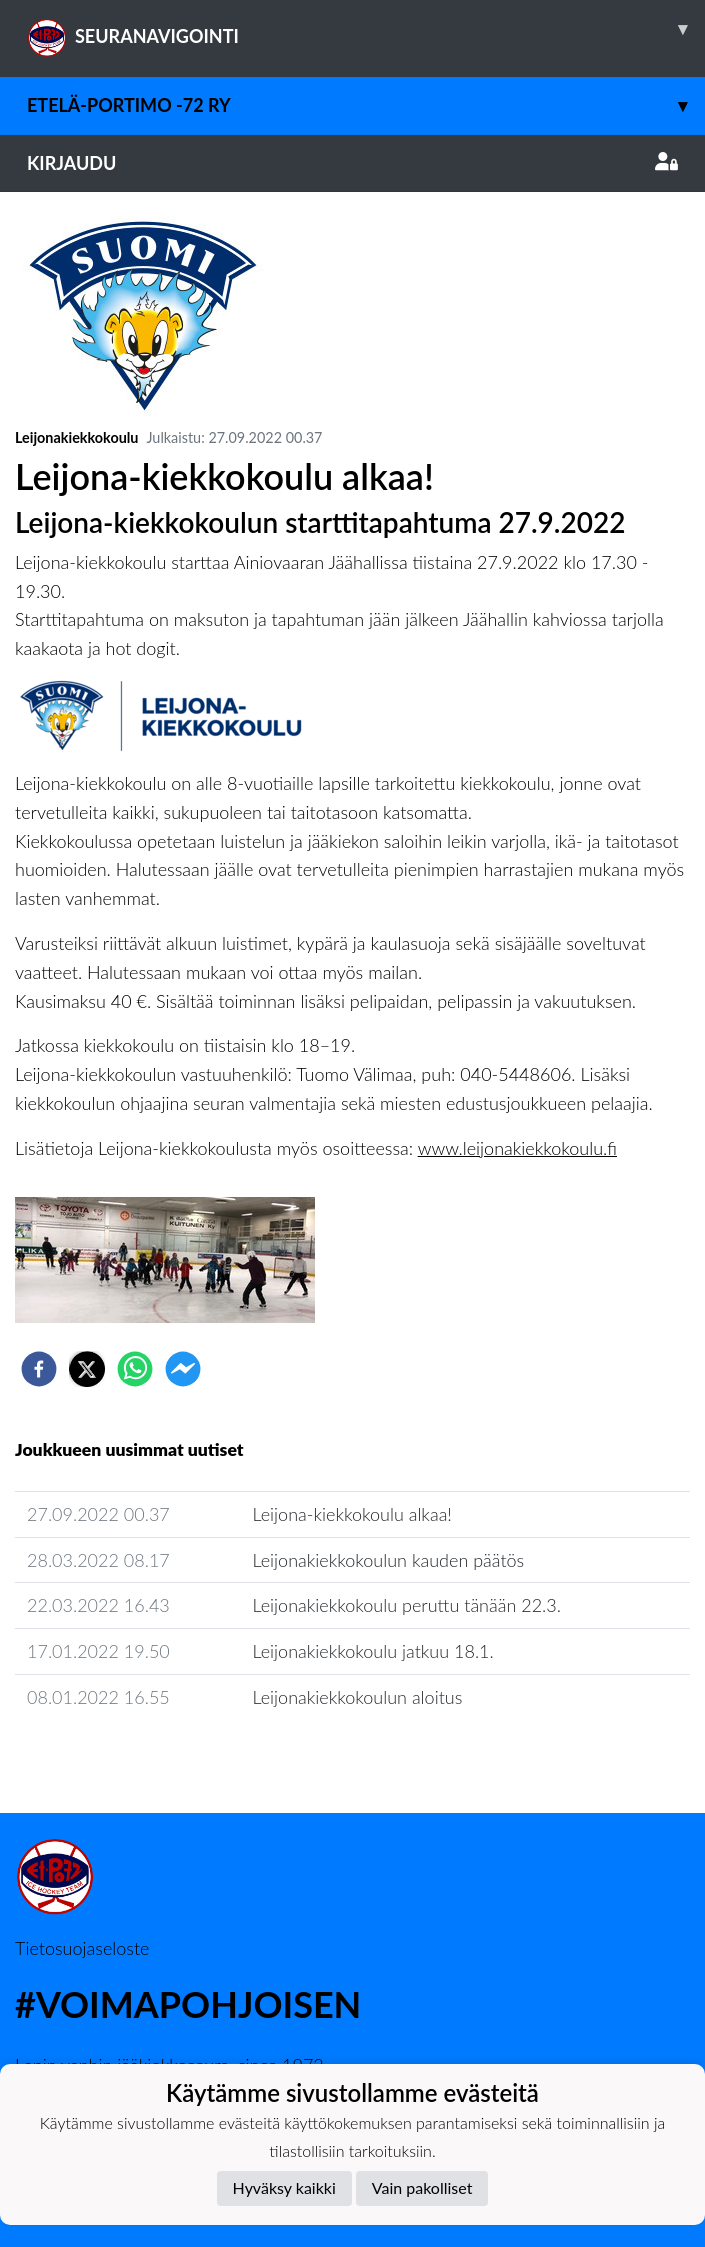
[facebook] (39, 1369)
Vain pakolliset (422, 2187)
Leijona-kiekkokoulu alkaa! (351, 1514)
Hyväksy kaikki (284, 2187)
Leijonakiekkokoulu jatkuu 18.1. (372, 1651)
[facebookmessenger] (183, 1369)
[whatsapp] (135, 1369)
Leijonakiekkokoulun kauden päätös (388, 1560)
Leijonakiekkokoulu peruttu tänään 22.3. (406, 1605)
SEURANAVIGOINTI (366, 29)
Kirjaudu (352, 163)
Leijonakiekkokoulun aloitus (357, 1697)
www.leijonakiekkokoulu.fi (517, 1148)
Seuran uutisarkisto (103, 1753)
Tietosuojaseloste (82, 1948)
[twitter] (87, 1369)
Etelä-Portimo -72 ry (366, 105)
